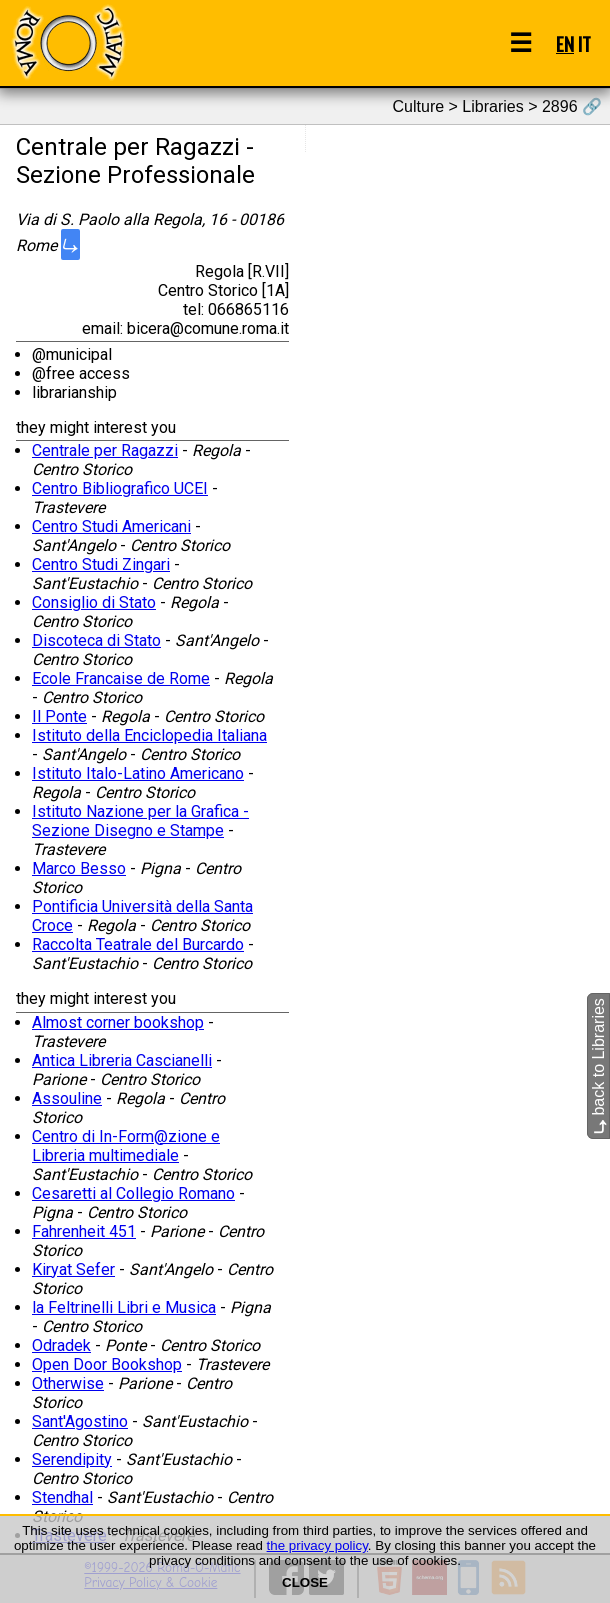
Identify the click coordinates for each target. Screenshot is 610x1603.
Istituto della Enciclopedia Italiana (149, 735)
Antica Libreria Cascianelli (122, 1060)
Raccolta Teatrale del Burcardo (138, 944)
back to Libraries (598, 1066)
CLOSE (305, 1582)
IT (584, 43)
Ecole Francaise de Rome (121, 678)
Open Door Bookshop (107, 1364)
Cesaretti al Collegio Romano (133, 1193)
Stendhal (62, 1497)
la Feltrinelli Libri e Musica (124, 1307)
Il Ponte (59, 716)
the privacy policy (317, 1545)
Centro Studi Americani (111, 526)
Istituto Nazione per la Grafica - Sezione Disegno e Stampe (140, 821)
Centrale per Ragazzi (105, 450)
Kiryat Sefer (73, 1269)
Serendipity (72, 1459)
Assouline (67, 1098)
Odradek (61, 1345)
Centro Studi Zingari (101, 564)
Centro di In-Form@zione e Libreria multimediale (126, 1146)
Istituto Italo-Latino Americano (138, 773)
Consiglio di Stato (94, 602)
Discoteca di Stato (96, 640)
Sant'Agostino (80, 1421)
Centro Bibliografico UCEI (120, 488)
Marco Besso (79, 868)
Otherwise (68, 1383)
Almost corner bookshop (118, 1022)
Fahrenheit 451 (84, 1231)
